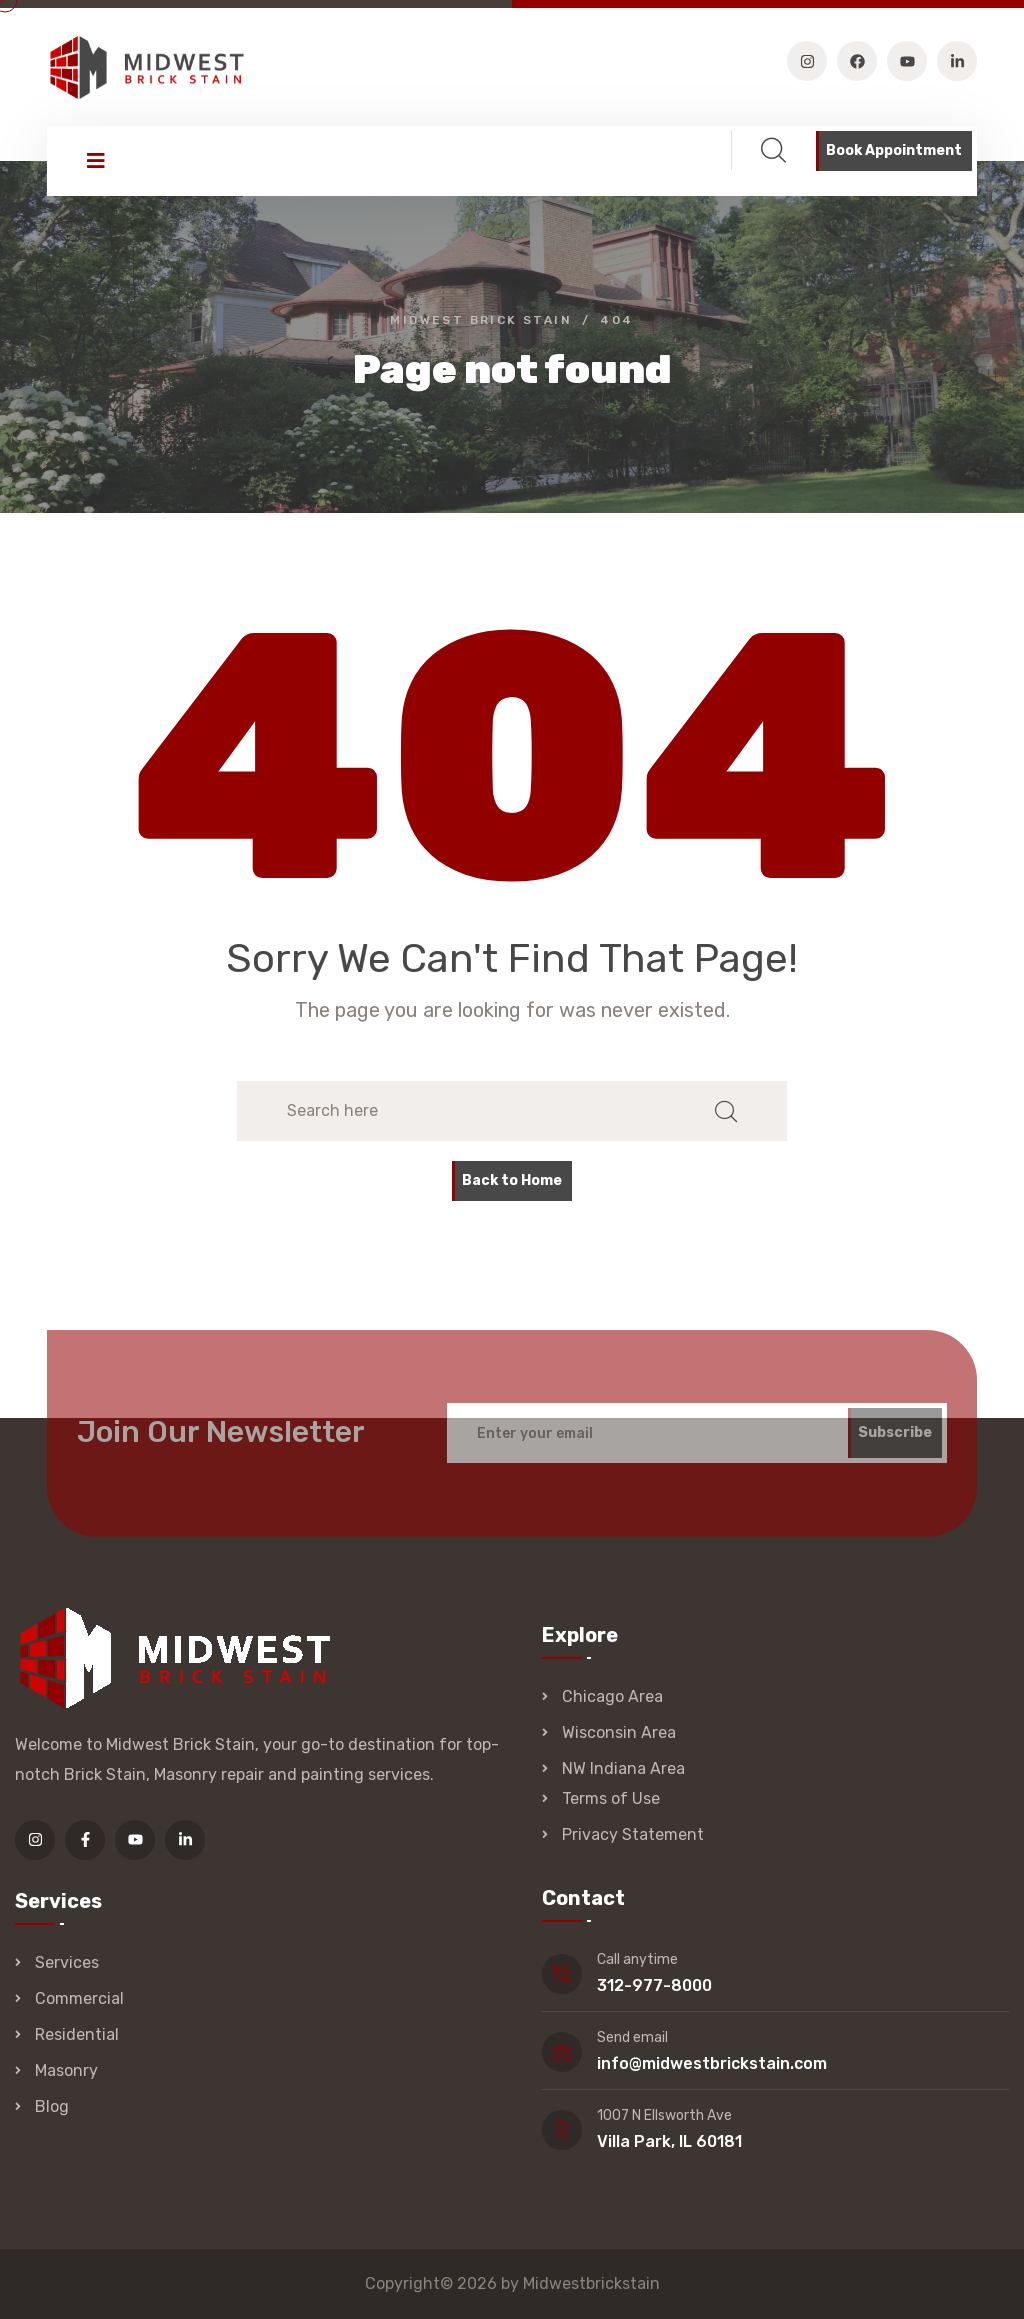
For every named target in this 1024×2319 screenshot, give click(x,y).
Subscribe (895, 1439)
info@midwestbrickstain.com (712, 2063)
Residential (77, 2034)
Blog (52, 2106)
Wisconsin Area (619, 1732)
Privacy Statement (633, 1834)
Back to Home (512, 1180)
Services (67, 1962)
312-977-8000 (654, 1985)
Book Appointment (894, 150)
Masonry (66, 2070)
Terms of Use (611, 1798)
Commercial (79, 1998)
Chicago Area (612, 1696)
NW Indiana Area (623, 1768)
